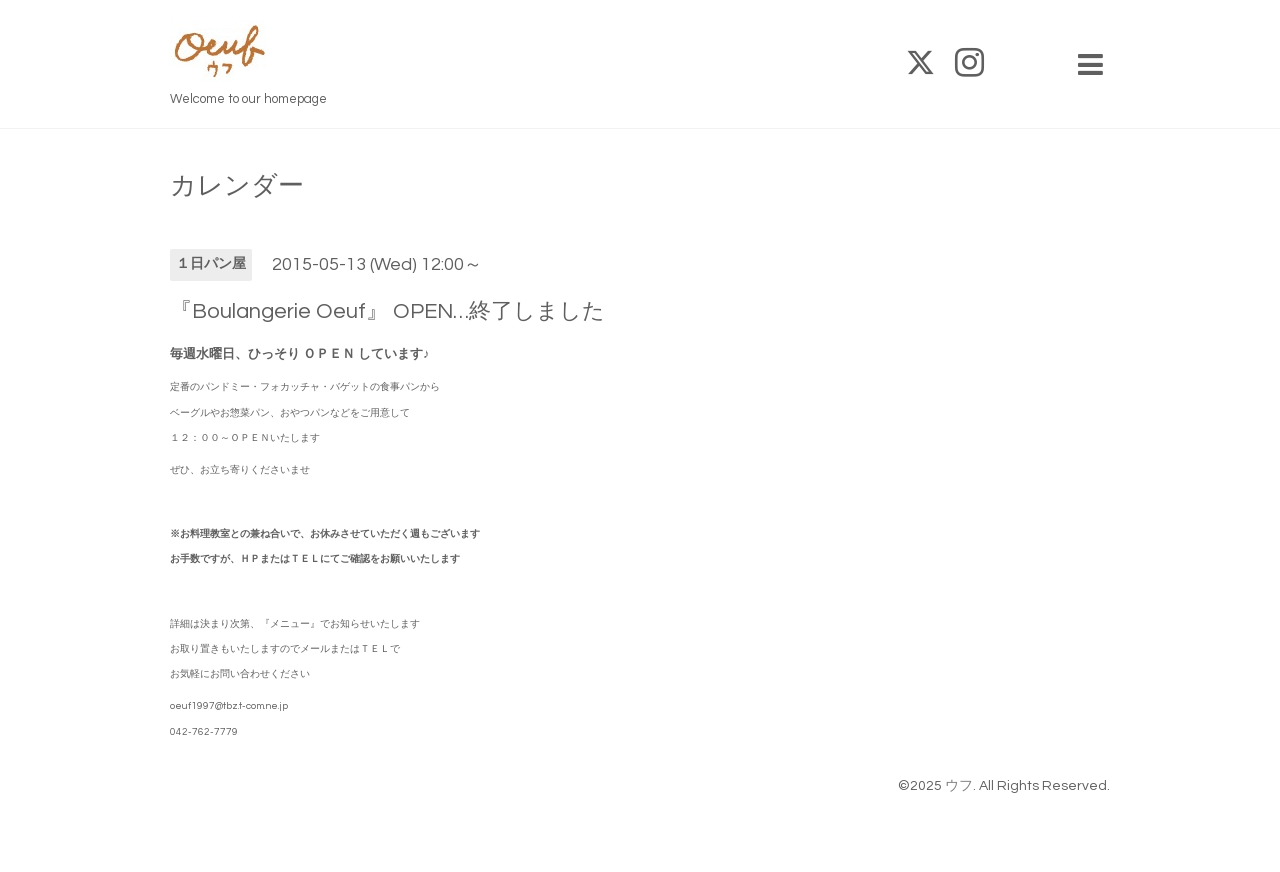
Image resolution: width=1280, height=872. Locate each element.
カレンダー (237, 186)
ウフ (959, 786)
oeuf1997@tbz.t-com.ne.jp (229, 706)
